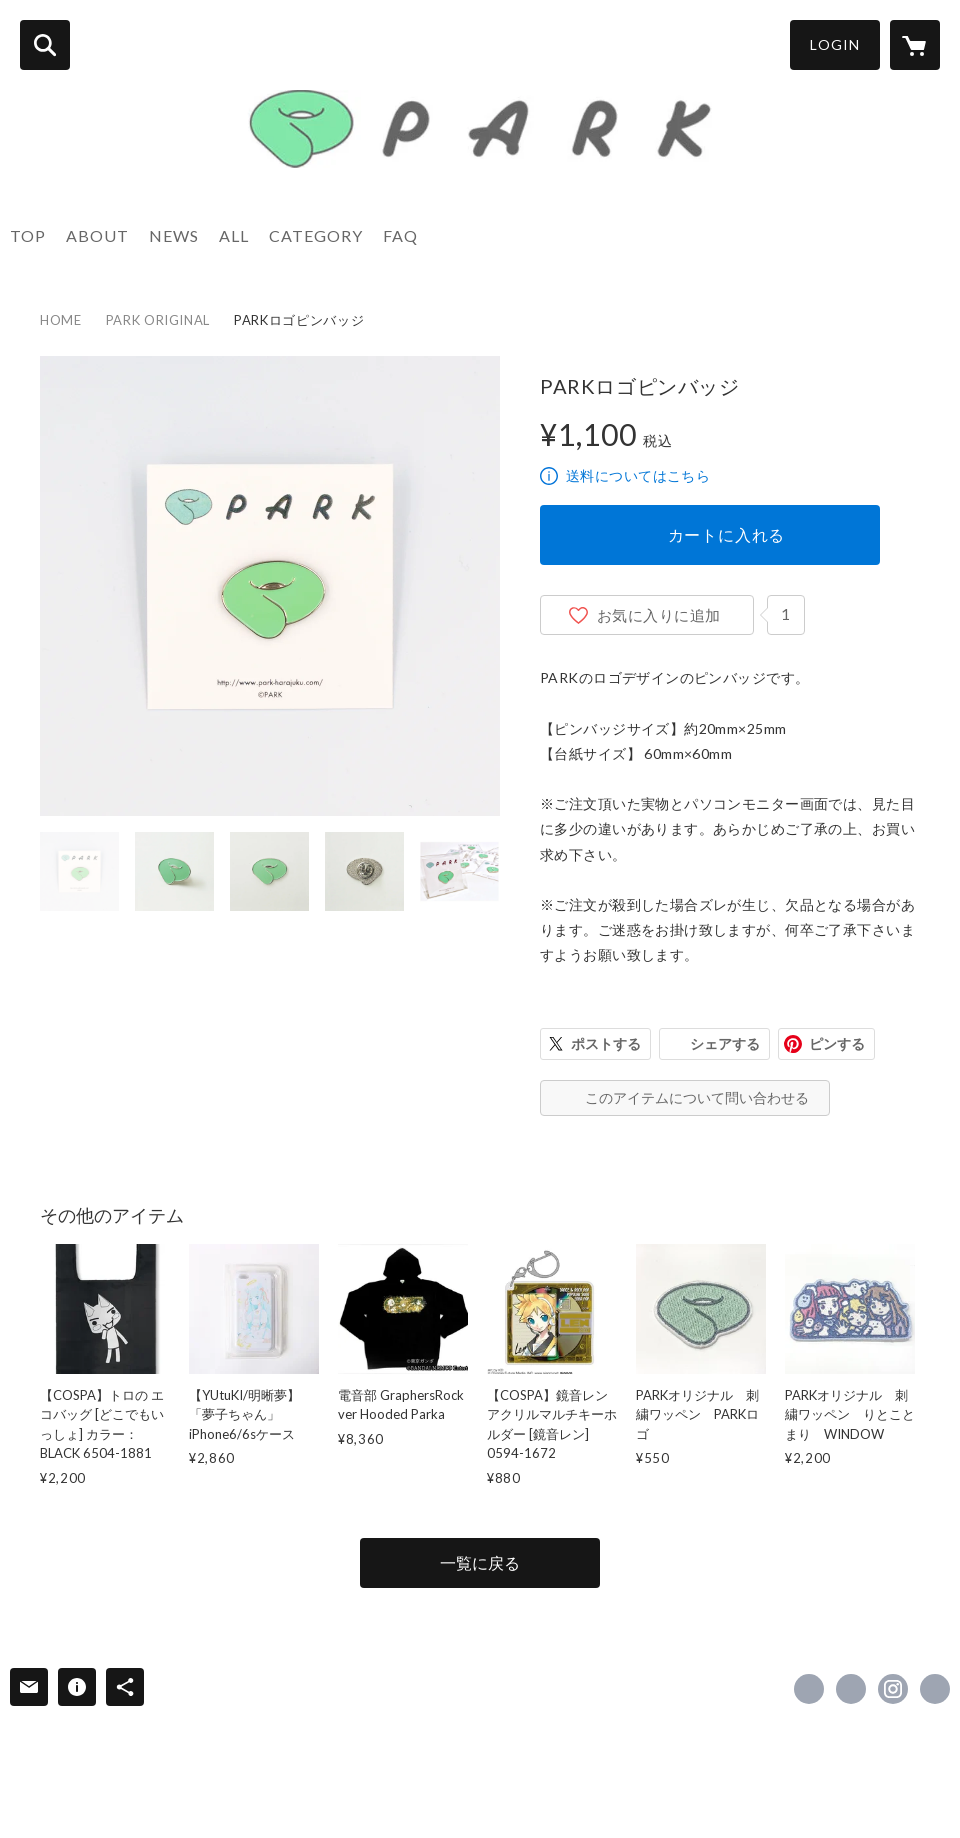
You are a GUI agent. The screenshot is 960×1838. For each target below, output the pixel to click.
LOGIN (835, 44)
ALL (234, 235)
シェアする (725, 1043)
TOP (28, 235)
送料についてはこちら (638, 475)
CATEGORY (316, 235)
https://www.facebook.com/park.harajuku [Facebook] (809, 1689)
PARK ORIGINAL (158, 320)
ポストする (606, 1043)
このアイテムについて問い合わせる (697, 1097)
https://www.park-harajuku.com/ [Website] (935, 1689)
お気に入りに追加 (659, 615)
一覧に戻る (480, 1562)
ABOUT (97, 235)
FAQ (400, 235)
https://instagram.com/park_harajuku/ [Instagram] (893, 1689)
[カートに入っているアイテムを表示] (915, 45)
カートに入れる (727, 534)
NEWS (174, 235)
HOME (61, 320)
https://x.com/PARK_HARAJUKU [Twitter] (851, 1689)
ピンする (837, 1043)
